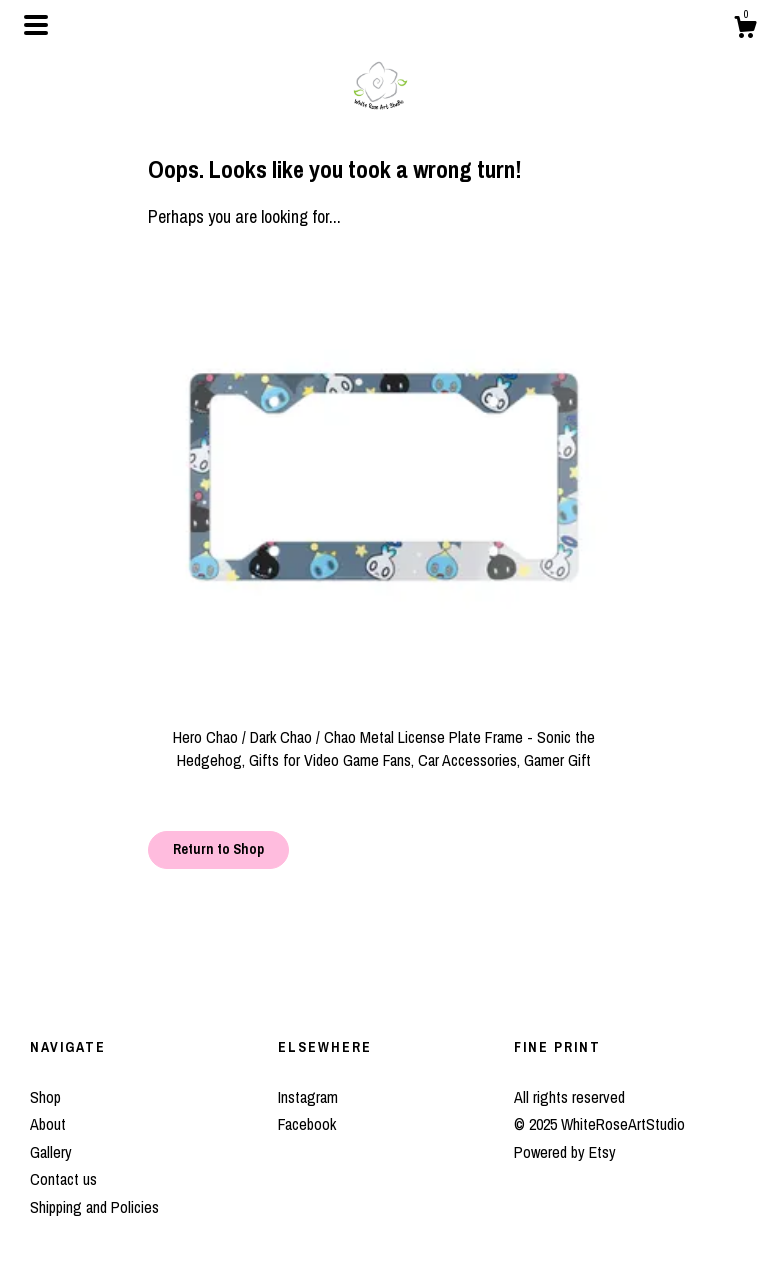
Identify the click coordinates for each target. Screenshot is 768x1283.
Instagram (308, 1097)
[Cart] (745, 30)
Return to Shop (218, 849)
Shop (45, 1097)
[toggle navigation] (36, 25)
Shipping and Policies (94, 1207)
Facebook (307, 1124)
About (48, 1124)
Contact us (63, 1179)
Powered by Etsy (565, 1152)
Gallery (51, 1152)
